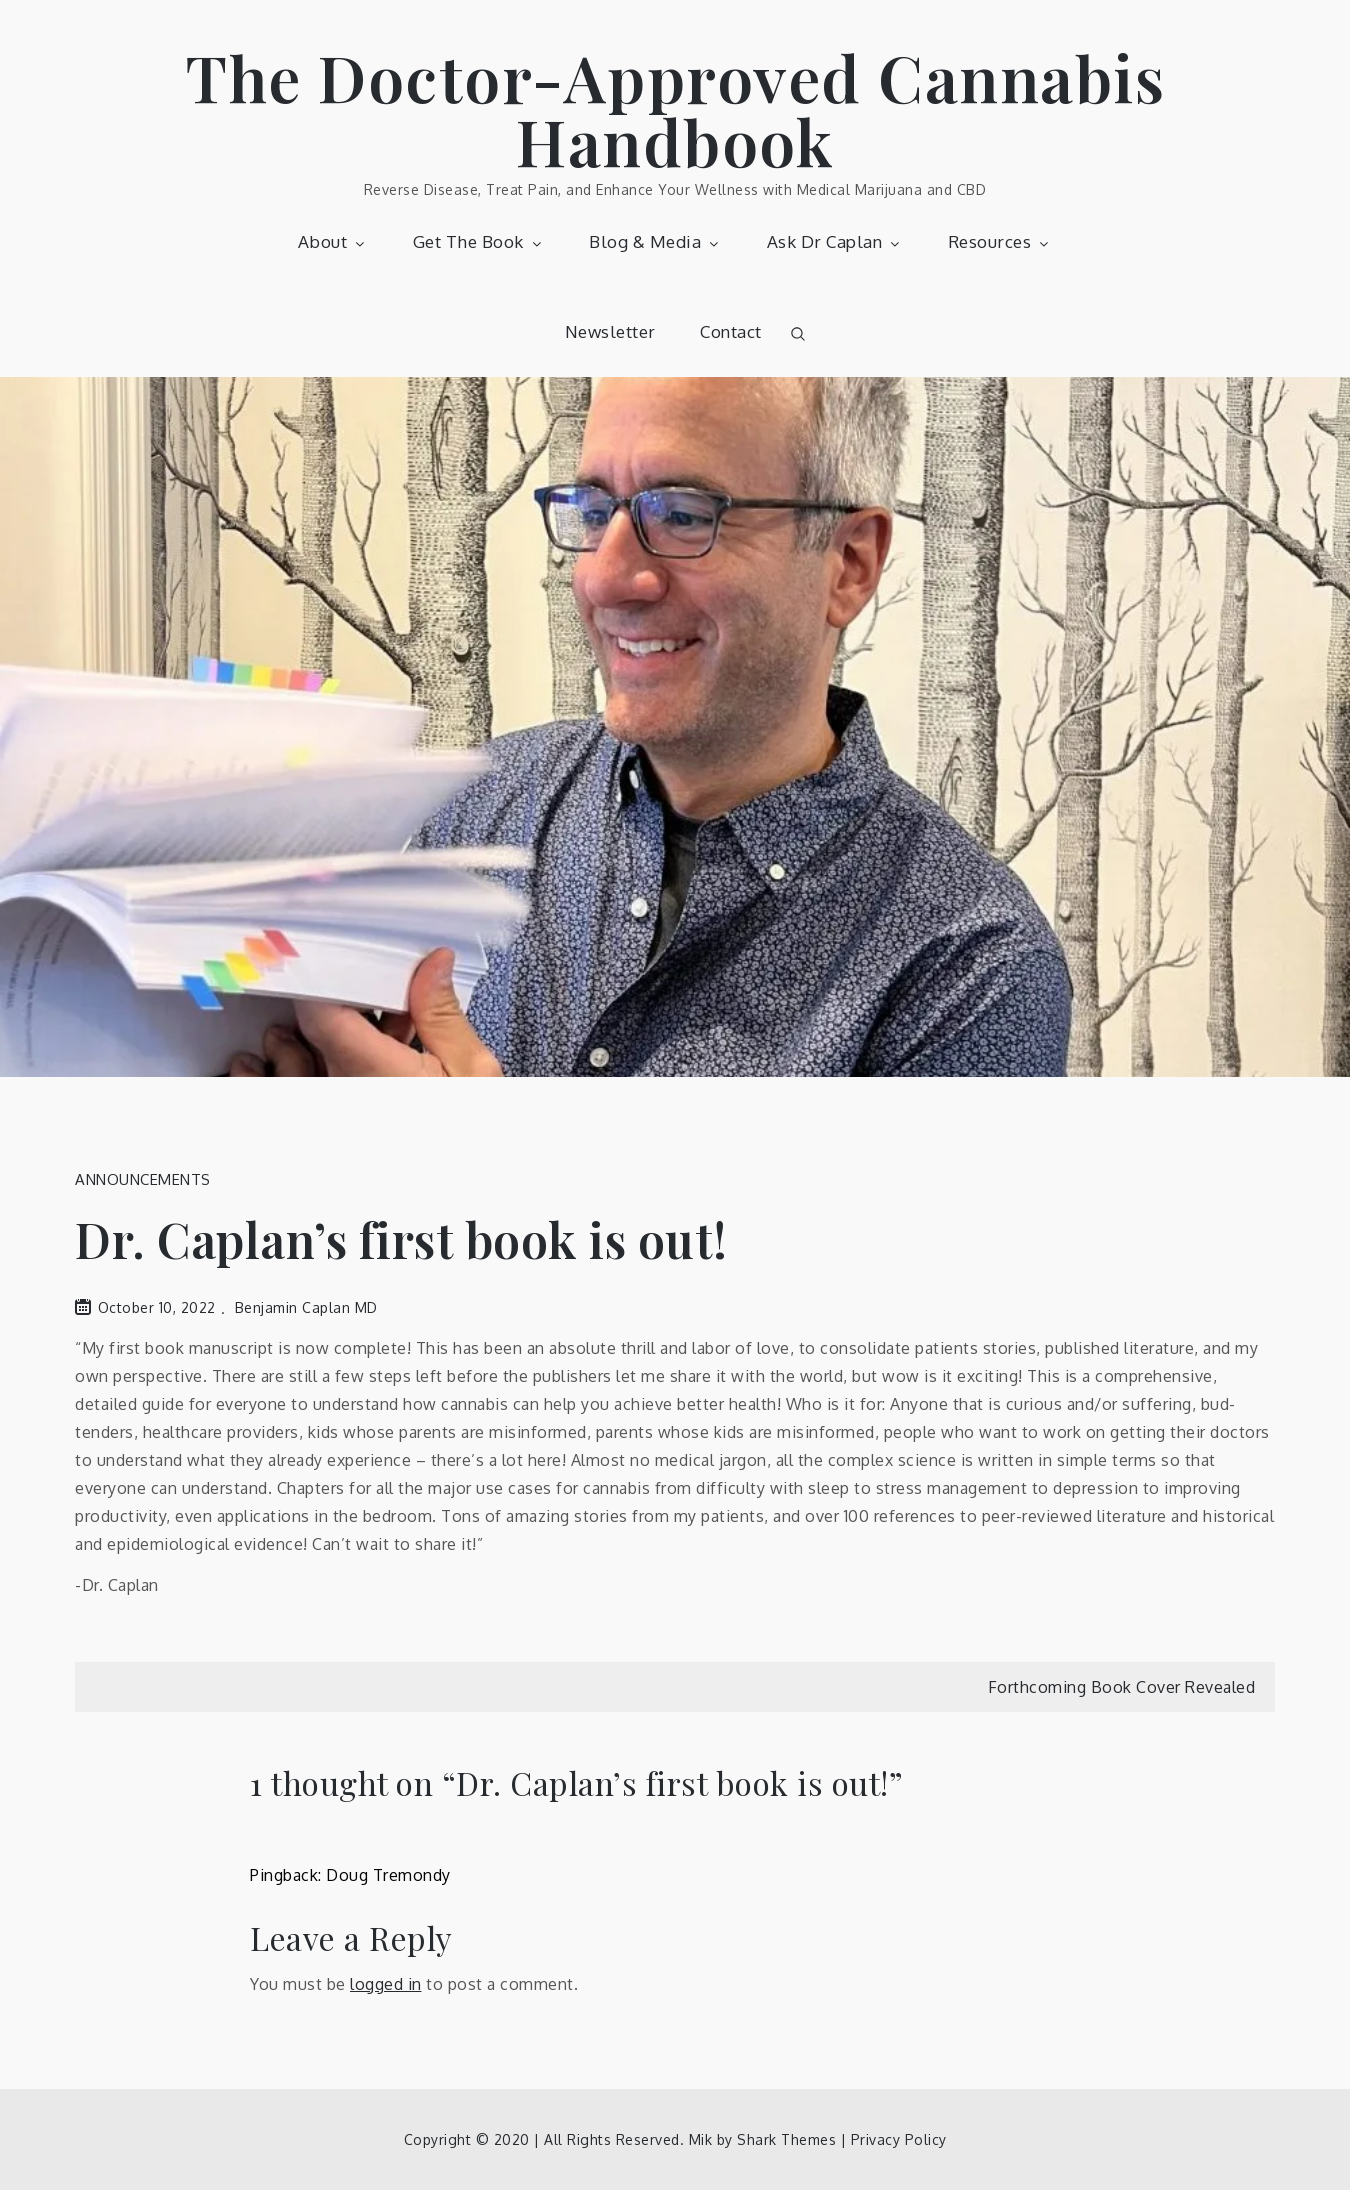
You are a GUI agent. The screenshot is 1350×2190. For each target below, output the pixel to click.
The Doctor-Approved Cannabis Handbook (675, 108)
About (333, 241)
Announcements (143, 1179)
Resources (1000, 241)
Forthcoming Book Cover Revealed (1122, 1687)
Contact (731, 331)
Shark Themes (789, 2139)
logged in (386, 1984)
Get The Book (479, 241)
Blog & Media (655, 241)
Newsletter (610, 331)
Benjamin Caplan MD (306, 1307)
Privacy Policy (899, 2139)
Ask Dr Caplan (835, 241)
